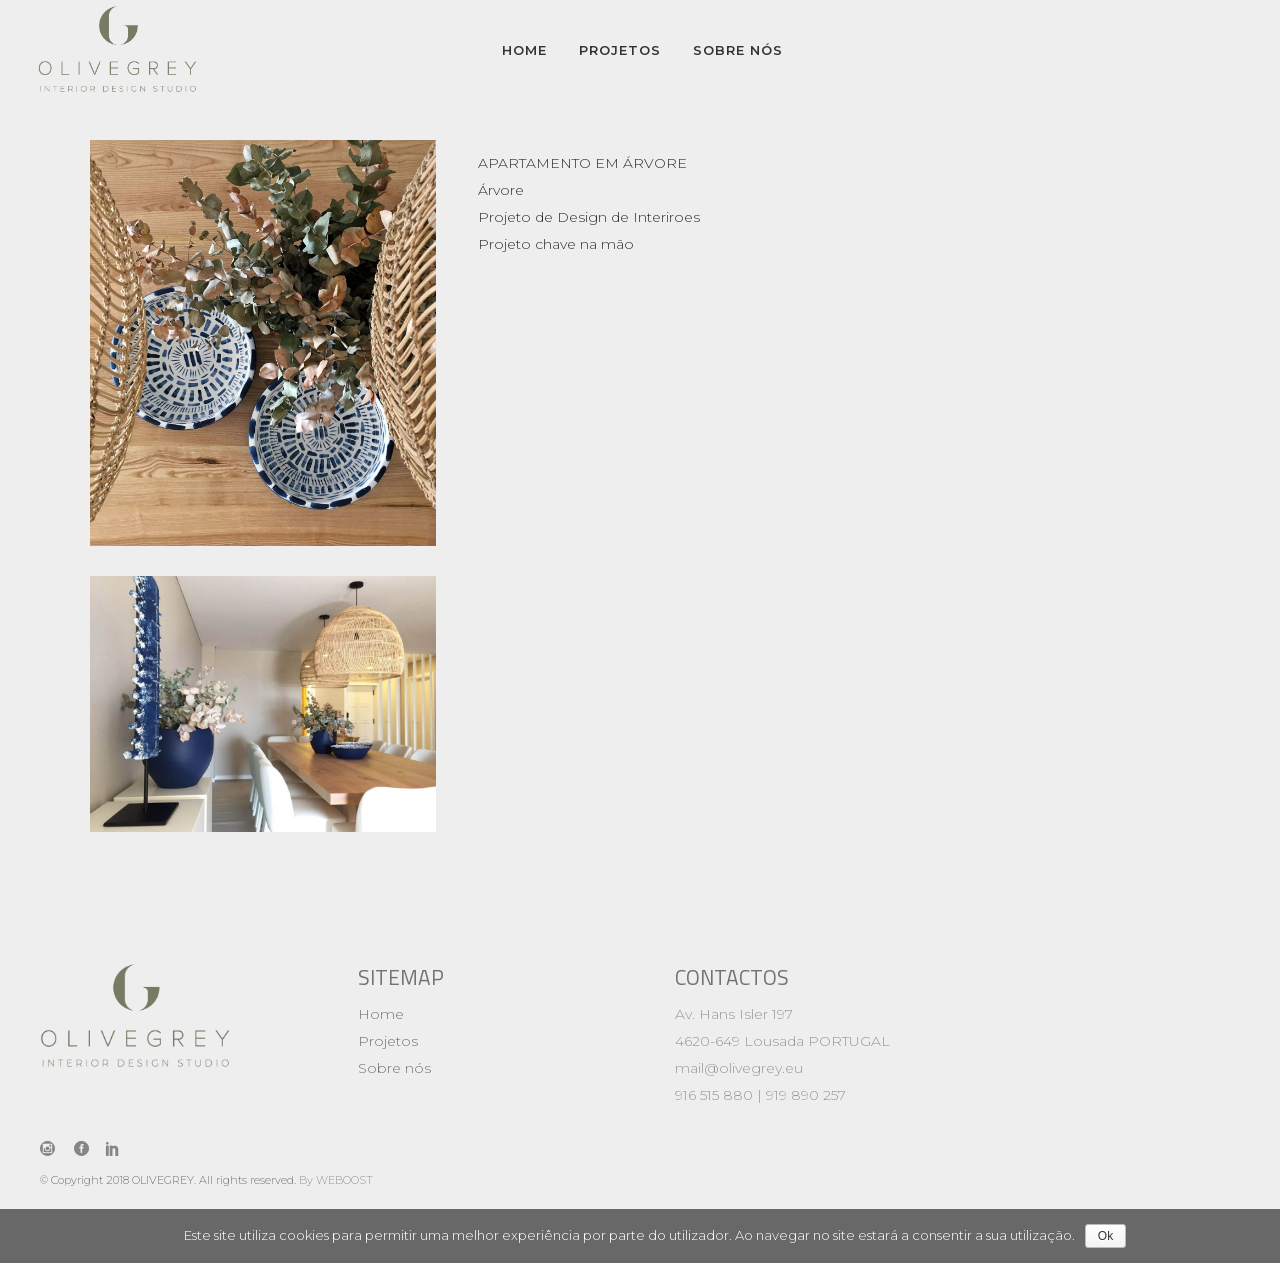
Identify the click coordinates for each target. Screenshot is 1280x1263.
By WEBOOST (336, 1180)
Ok (1105, 1236)
